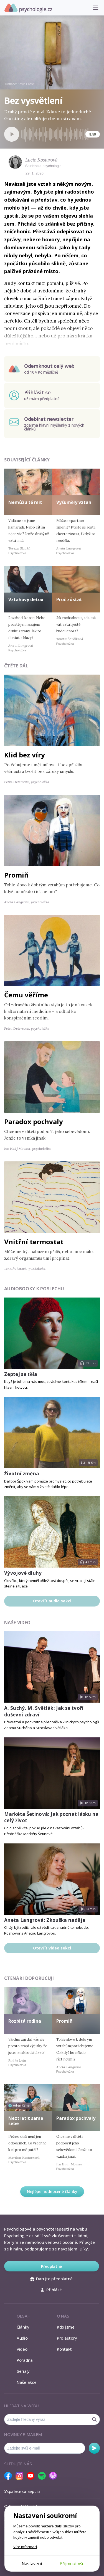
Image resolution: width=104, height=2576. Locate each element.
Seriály (23, 2371)
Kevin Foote (26, 84)
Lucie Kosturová (41, 160)
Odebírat (94, 2448)
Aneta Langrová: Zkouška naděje (44, 1920)
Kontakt (64, 2349)
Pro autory (67, 2338)
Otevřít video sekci (52, 1948)
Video (22, 2349)
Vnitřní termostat (34, 1241)
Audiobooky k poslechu (34, 1289)
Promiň (16, 874)
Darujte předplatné (51, 2278)
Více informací (25, 2546)
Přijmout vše (72, 2564)
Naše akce (27, 2382)
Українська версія (22, 2491)
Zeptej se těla (20, 1374)
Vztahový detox (25, 599)
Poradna (25, 2360)
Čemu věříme (26, 994)
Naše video (17, 1622)
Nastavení (32, 2564)
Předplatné (51, 2266)
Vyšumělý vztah (73, 502)
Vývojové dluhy (23, 1573)
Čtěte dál (16, 666)
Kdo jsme (66, 2327)
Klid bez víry (24, 754)
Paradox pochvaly (33, 1121)
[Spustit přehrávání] (11, 134)
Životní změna (21, 1473)
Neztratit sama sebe (25, 2120)
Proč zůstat (69, 599)
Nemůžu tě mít (25, 502)
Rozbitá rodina (24, 2021)
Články (23, 2327)
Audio (22, 2338)
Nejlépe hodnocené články (52, 2191)
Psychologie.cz (28, 8)
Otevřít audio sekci (52, 1600)
